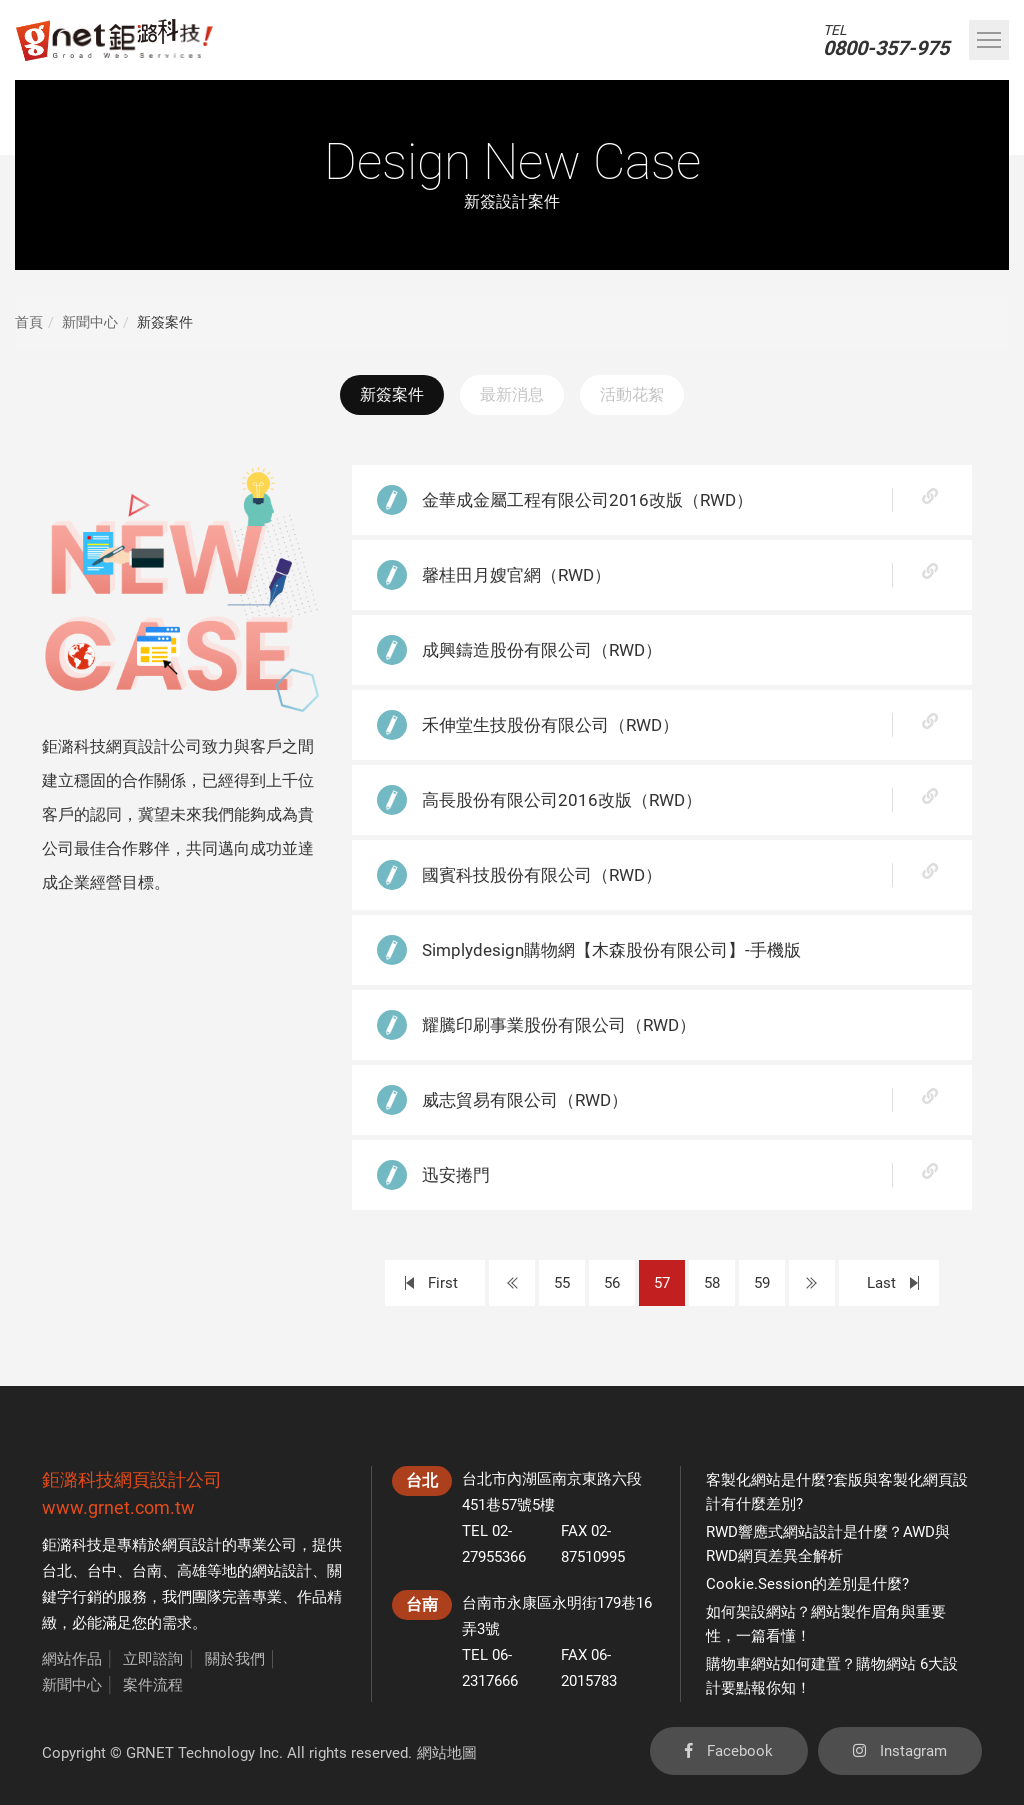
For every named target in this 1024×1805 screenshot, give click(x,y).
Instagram (900, 1751)
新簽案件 (392, 394)
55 (562, 1283)
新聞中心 (90, 322)
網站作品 (72, 1659)
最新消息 (512, 394)
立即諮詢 (153, 1659)
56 (612, 1283)
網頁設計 (192, 1545)
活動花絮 (632, 394)
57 (662, 1283)
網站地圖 (447, 1753)
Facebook (729, 1751)
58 (712, 1283)
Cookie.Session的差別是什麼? (807, 1584)
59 (762, 1283)
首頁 (29, 322)
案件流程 (153, 1685)
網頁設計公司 (168, 1479)
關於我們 (235, 1659)
